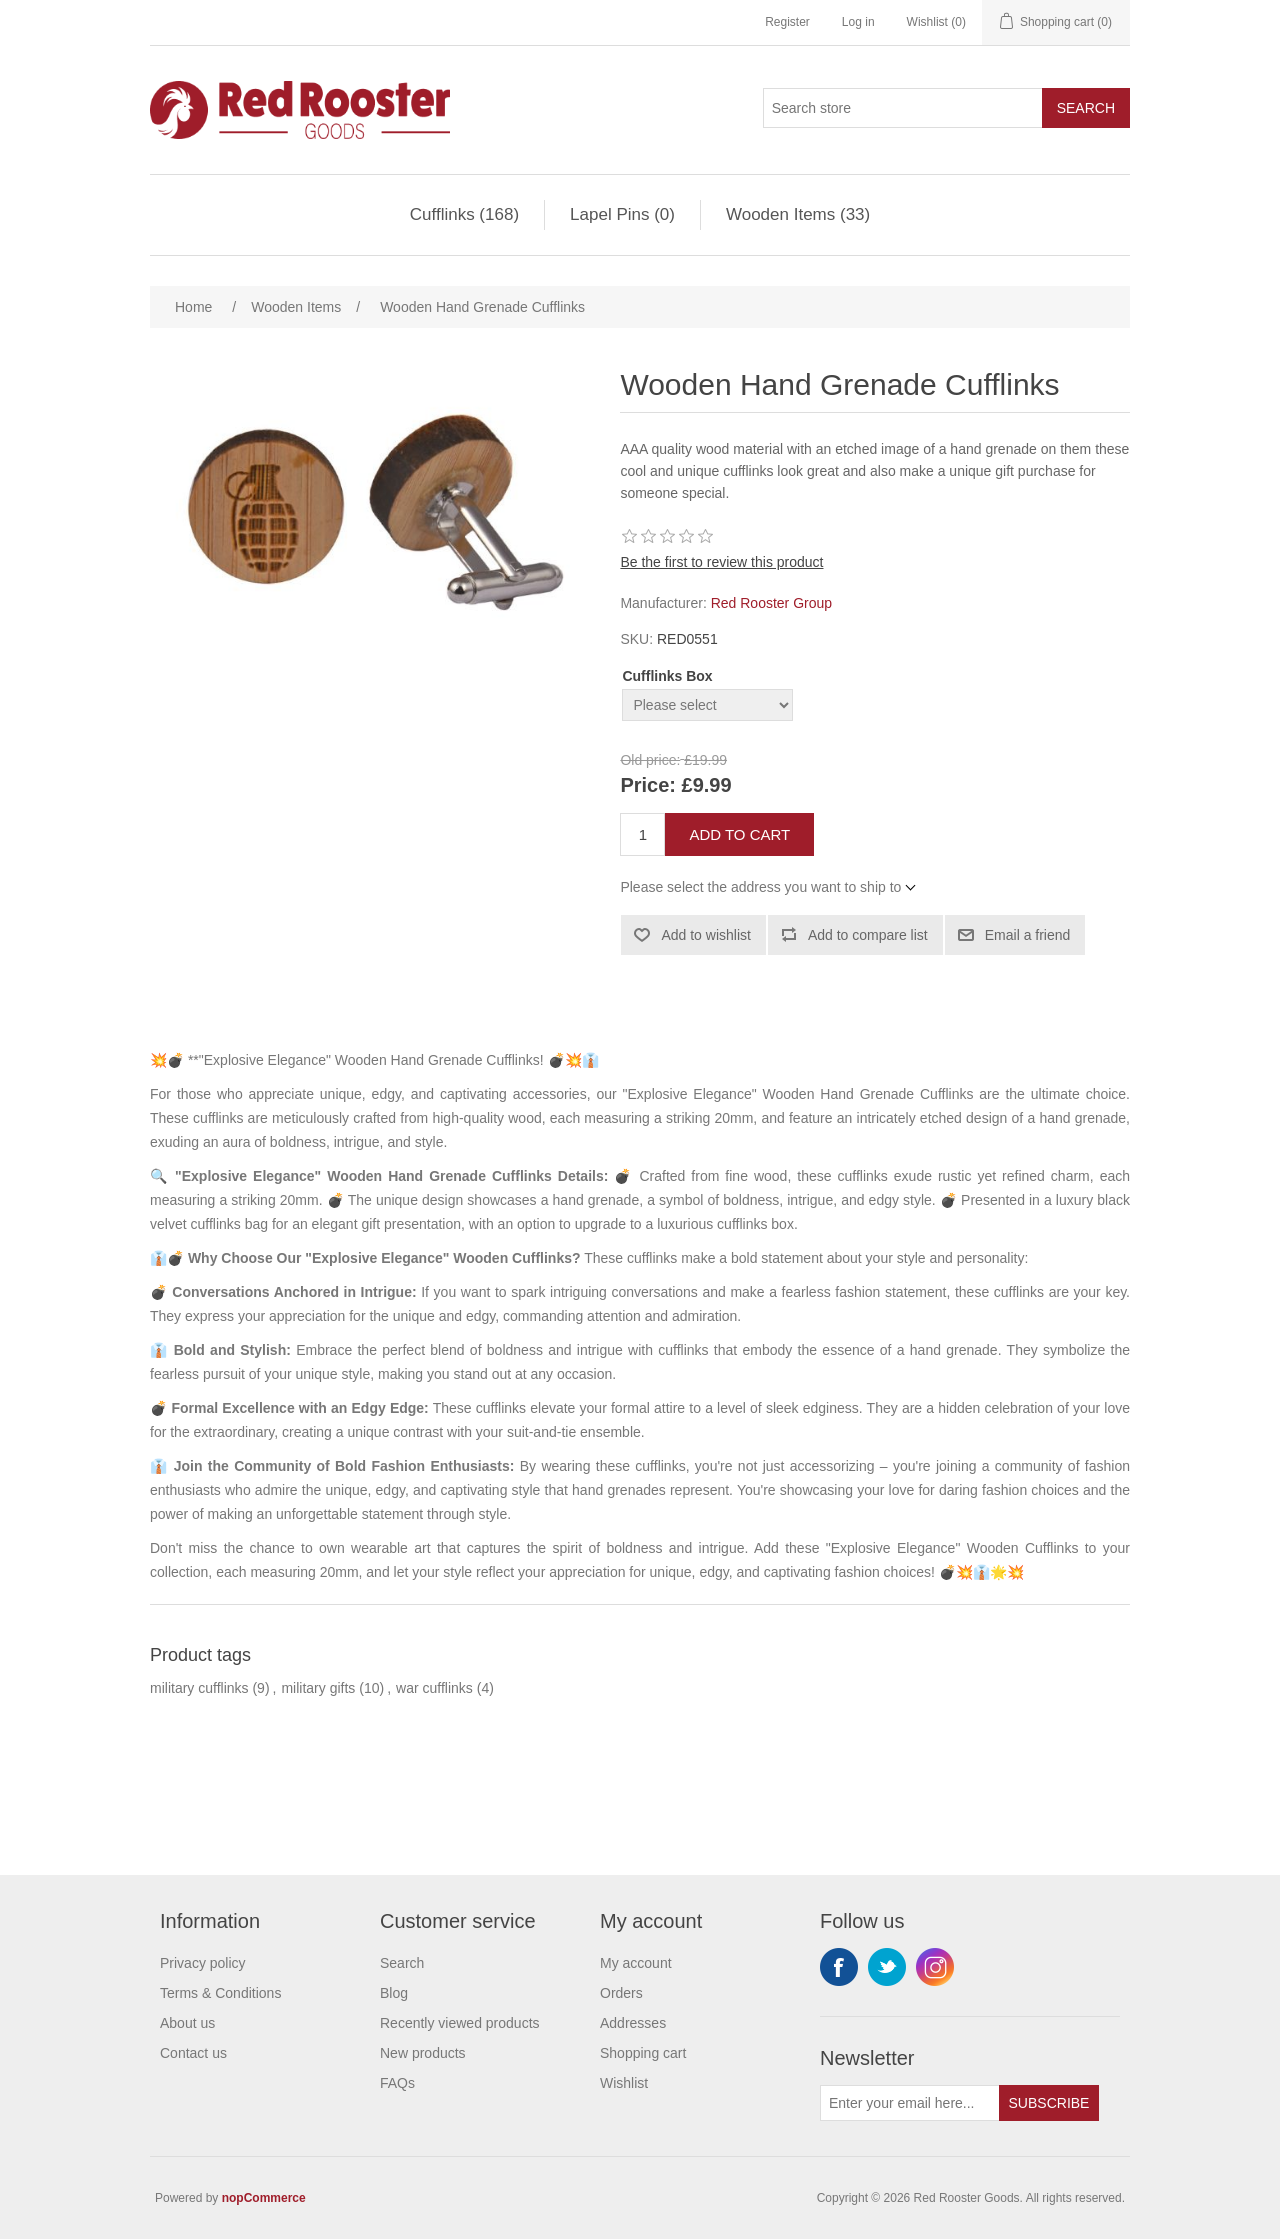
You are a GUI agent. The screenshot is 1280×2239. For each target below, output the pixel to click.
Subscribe (1049, 2103)
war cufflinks (434, 1688)
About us (187, 2023)
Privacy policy (203, 1963)
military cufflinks (199, 1688)
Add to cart (739, 834)
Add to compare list (868, 935)
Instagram (935, 1967)
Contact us (193, 2053)
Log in (858, 22)
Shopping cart (643, 2053)
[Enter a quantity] (642, 834)
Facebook (839, 1967)
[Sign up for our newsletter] (910, 2103)
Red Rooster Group (771, 603)
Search (1086, 108)
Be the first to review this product (721, 562)
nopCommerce (264, 2198)
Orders (621, 1993)
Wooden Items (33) (798, 214)
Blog (394, 1993)
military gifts (318, 1688)
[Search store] (903, 108)
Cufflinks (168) (464, 214)
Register (787, 22)
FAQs (397, 2083)
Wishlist (624, 2083)
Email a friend (1028, 935)
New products (423, 2053)
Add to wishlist (705, 935)
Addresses (633, 2023)
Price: (648, 786)
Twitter (887, 1967)
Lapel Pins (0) (622, 214)
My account (636, 1963)
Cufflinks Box (667, 676)
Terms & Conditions (220, 1993)
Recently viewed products (460, 2023)
